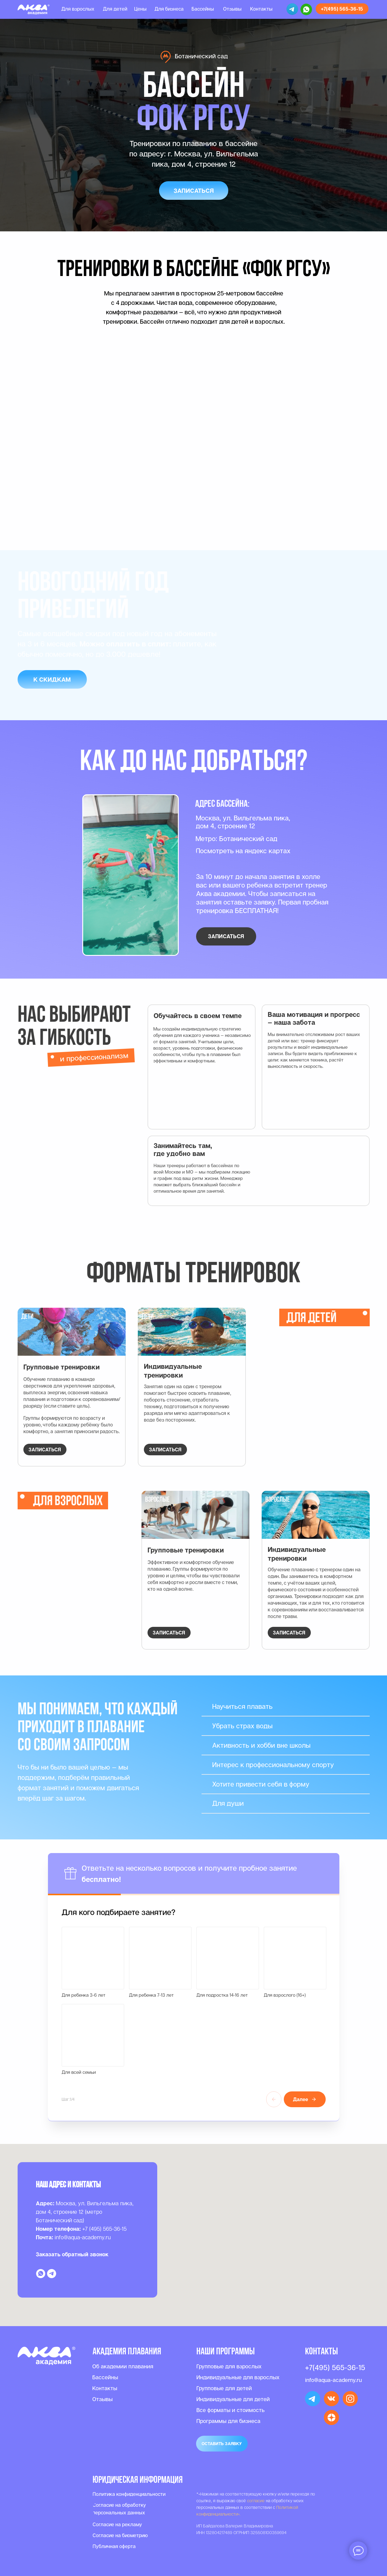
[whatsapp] (40, 2273)
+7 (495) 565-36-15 (104, 2228)
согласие (256, 2500)
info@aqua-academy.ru (83, 2237)
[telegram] (51, 2273)
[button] (193, 190)
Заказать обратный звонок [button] (72, 2254)
